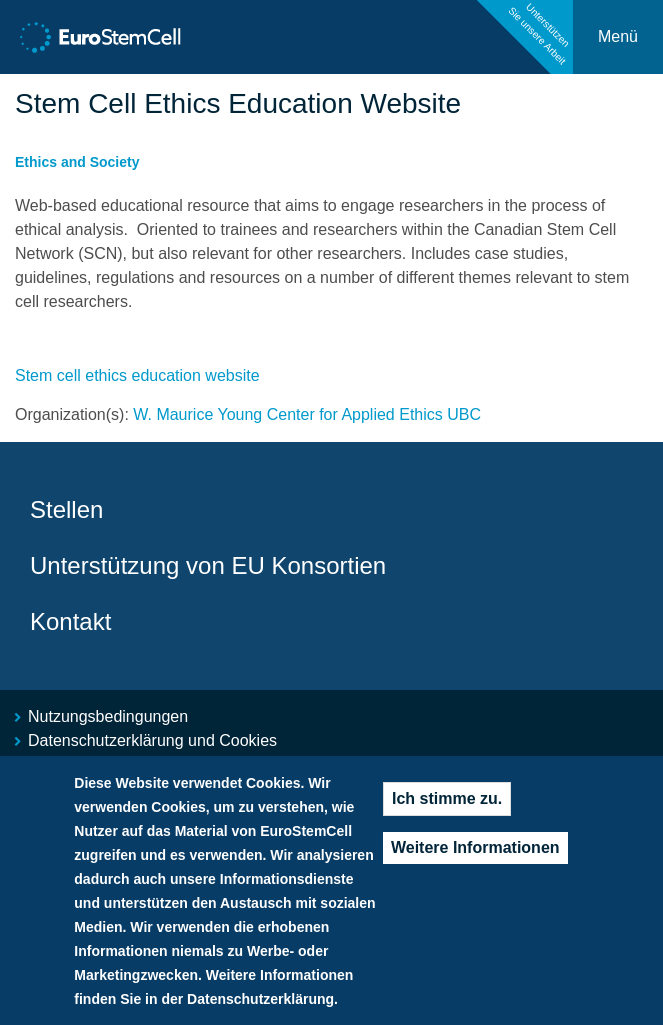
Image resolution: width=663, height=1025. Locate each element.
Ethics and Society (77, 162)
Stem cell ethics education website (137, 375)
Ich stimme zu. (447, 807)
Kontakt (70, 621)
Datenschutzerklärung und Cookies (152, 740)
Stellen (66, 509)
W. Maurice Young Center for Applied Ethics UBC (307, 414)
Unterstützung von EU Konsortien (208, 565)
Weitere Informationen (475, 856)
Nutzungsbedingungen (108, 716)
